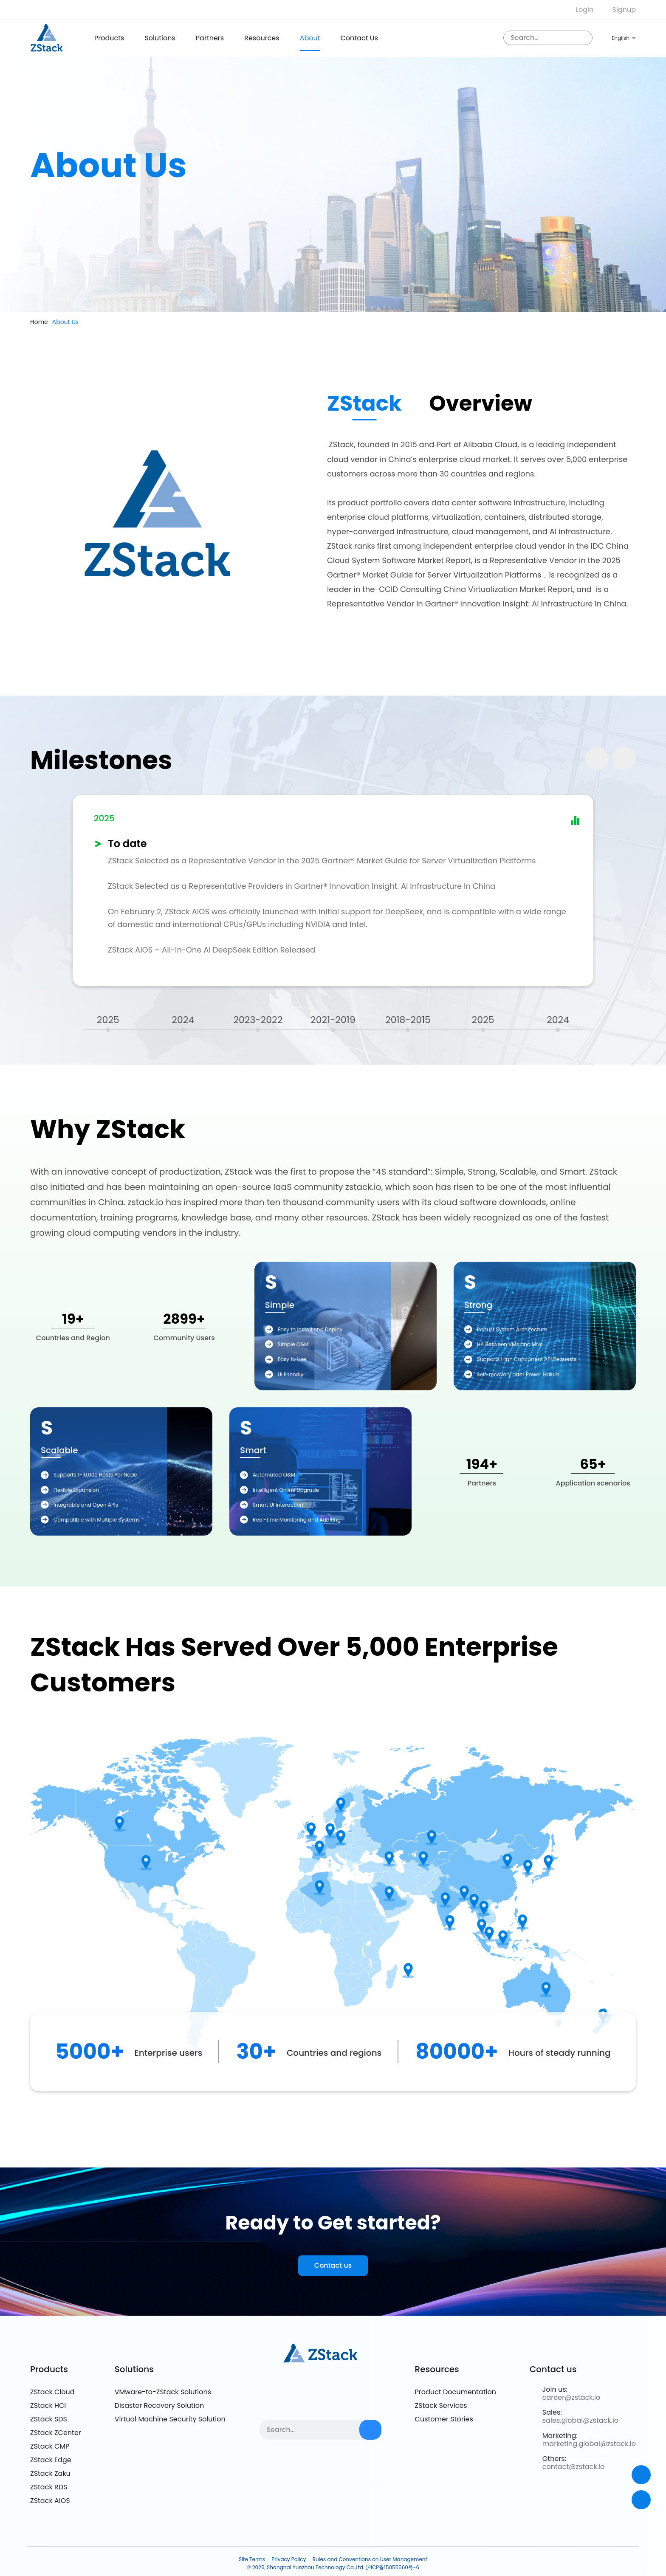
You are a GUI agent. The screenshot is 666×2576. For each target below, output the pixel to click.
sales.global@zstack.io (580, 2420)
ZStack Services (441, 2405)
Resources (261, 38)
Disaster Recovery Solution (159, 2405)
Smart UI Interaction (278, 1504)
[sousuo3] (584, 38)
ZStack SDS (48, 2419)
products (109, 38)
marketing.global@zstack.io (589, 2444)
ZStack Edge (50, 2460)
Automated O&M (274, 1474)
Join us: (554, 2389)
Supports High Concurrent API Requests (526, 1359)
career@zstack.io (571, 2397)
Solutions (159, 38)
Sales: (552, 2412)
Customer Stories (444, 2419)
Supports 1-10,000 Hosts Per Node (95, 1474)
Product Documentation (455, 2392)
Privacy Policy (288, 2559)
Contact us (359, 38)
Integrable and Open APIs (86, 1504)
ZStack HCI (48, 2405)
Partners (210, 38)
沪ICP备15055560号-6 (392, 2567)
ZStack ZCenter (55, 2433)
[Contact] (641, 2474)
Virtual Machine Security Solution (170, 2419)
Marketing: (560, 2436)
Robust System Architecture (512, 1329)
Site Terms (252, 2559)
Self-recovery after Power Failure (518, 1374)
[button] (624, 758)
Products (49, 2369)
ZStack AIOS (50, 2501)
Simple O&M (293, 1344)
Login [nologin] (584, 9)
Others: (554, 2459)
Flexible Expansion (76, 1490)
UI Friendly (291, 1374)
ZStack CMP (49, 2446)
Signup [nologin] (624, 9)
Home (39, 322)
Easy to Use (292, 1359)
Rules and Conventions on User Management (370, 2559)
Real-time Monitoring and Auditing (297, 1519)
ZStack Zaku (50, 2473)
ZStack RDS (48, 2487)
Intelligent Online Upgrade (286, 1490)
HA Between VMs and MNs (509, 1344)
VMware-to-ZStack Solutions (163, 2392)
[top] (641, 2499)
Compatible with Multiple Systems (97, 1519)
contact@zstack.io (573, 2467)
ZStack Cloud (52, 2392)
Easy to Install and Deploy (310, 1329)
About (310, 38)
